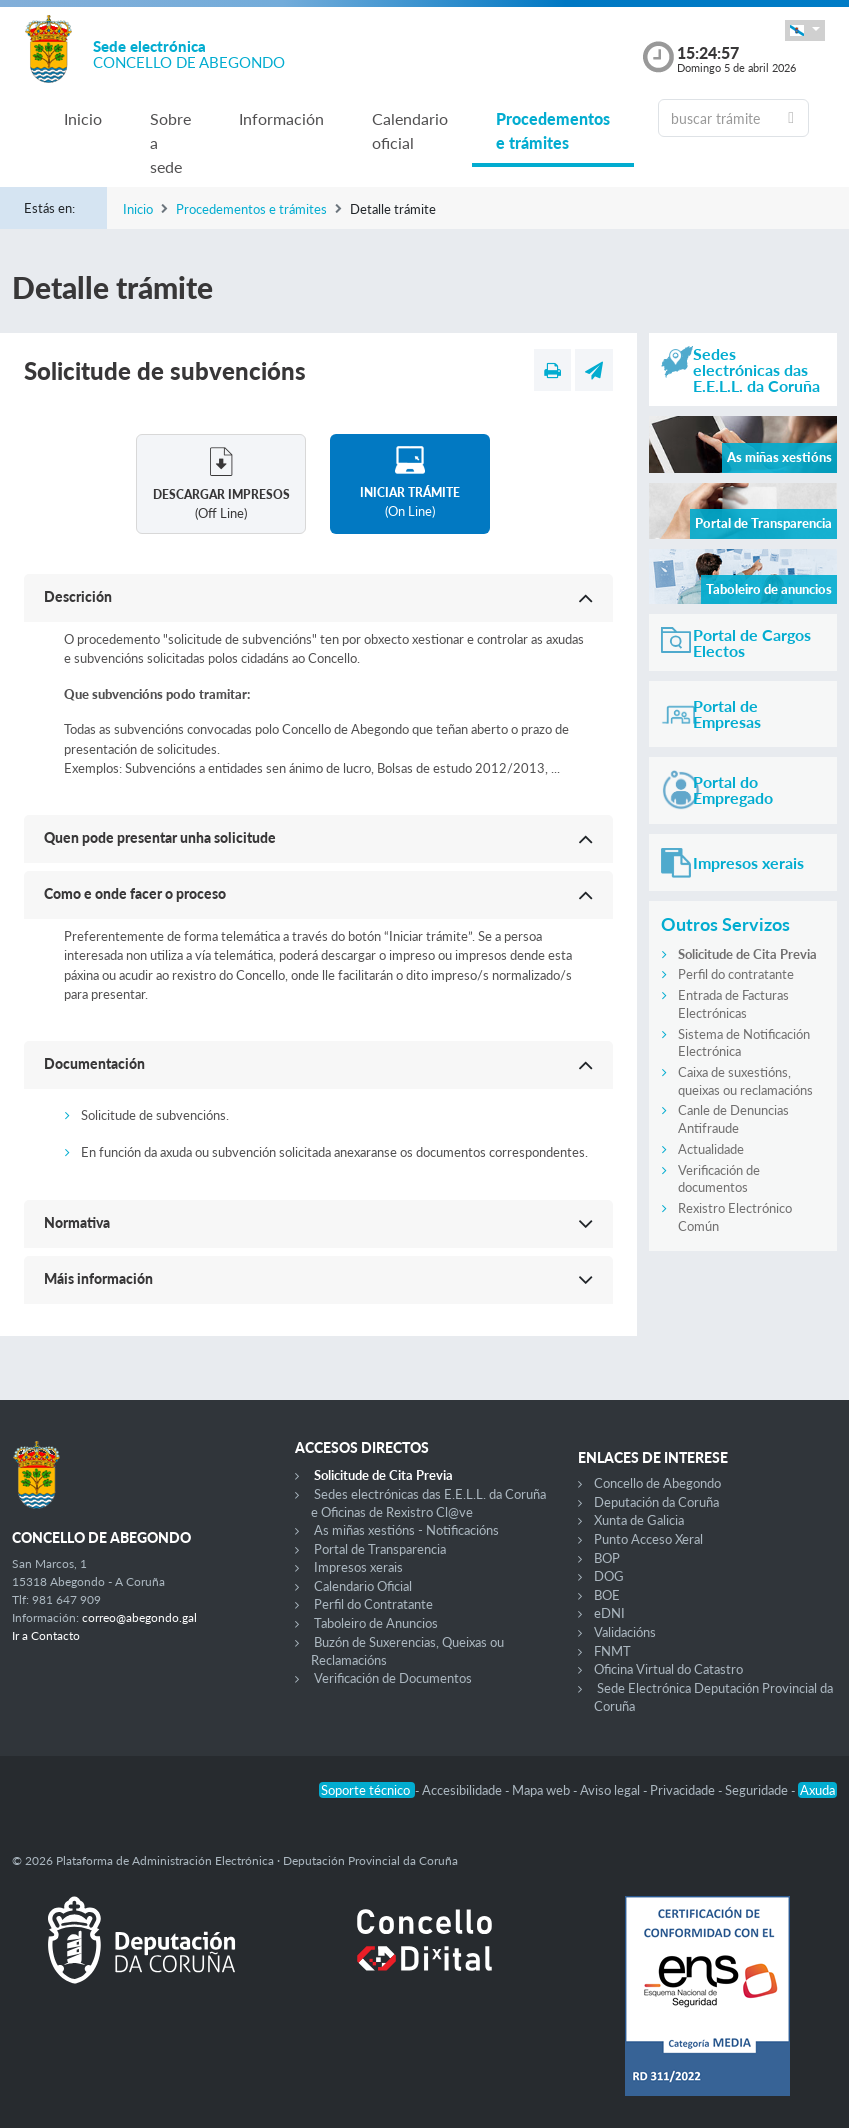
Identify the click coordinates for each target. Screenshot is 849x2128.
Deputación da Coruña (656, 1502)
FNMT (612, 1651)
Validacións (625, 1632)
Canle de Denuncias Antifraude (733, 1119)
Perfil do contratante (736, 974)
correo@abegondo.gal (139, 1617)
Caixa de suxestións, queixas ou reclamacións (745, 1081)
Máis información (98, 1278)
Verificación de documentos (719, 1179)
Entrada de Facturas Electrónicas (733, 1004)
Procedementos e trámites (553, 130)
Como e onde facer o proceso (135, 893)
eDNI (609, 1613)
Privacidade (684, 1790)
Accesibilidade (463, 1790)
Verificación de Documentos (393, 1678)
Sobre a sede (170, 142)
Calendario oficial (410, 130)
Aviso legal (611, 1790)
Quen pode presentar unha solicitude (160, 837)
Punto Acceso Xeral (648, 1539)
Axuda (817, 1790)
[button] (805, 30)
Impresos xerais (358, 1567)
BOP (607, 1558)
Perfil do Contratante (373, 1604)
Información (281, 118)
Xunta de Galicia (639, 1520)
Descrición (78, 596)
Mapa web (542, 1790)
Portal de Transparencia (380, 1549)
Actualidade (711, 1149)
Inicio (83, 118)
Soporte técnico (367, 1790)
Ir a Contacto (46, 1635)
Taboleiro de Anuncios (376, 1623)
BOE (607, 1595)
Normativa (77, 1222)
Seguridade (758, 1790)
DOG (609, 1576)
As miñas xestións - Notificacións (406, 1530)
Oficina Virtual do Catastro (668, 1669)
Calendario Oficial (363, 1586)
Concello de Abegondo (657, 1483)
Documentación (94, 1063)
